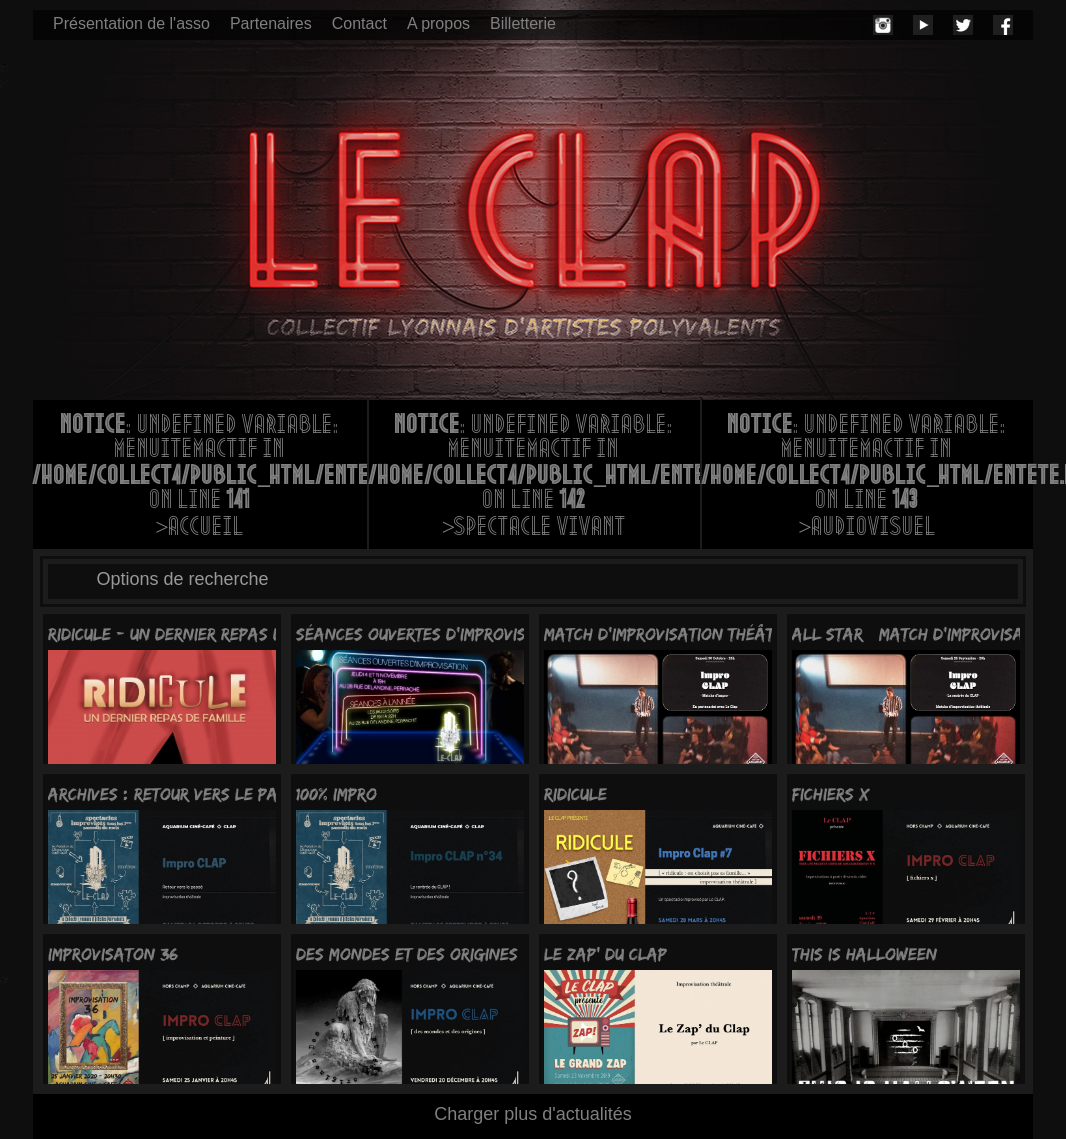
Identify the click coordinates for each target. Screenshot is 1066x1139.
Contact (359, 23)
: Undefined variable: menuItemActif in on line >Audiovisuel (867, 478)
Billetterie (523, 23)
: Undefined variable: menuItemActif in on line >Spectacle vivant (534, 478)
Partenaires (271, 23)
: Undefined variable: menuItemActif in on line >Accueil (200, 478)
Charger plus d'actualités (533, 1114)
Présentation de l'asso (131, 23)
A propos (438, 23)
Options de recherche (183, 579)
